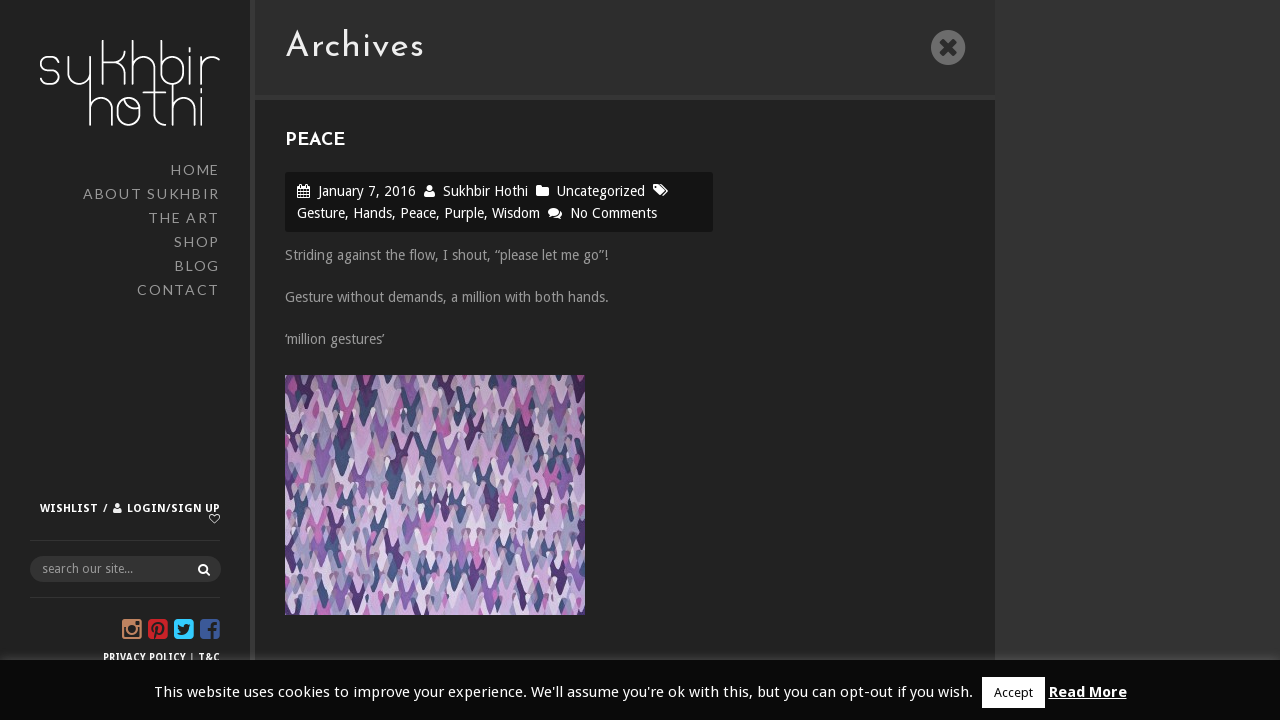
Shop (197, 241)
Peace (418, 213)
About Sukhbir (151, 193)
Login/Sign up (173, 508)
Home (195, 169)
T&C (209, 657)
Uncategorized (601, 191)
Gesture (321, 213)
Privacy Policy (144, 657)
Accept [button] (1013, 692)
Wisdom (516, 213)
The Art (184, 217)
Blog (197, 265)
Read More (1088, 692)
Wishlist (69, 508)
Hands (372, 213)
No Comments (613, 213)
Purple (464, 213)
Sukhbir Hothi (485, 191)
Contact (178, 289)
